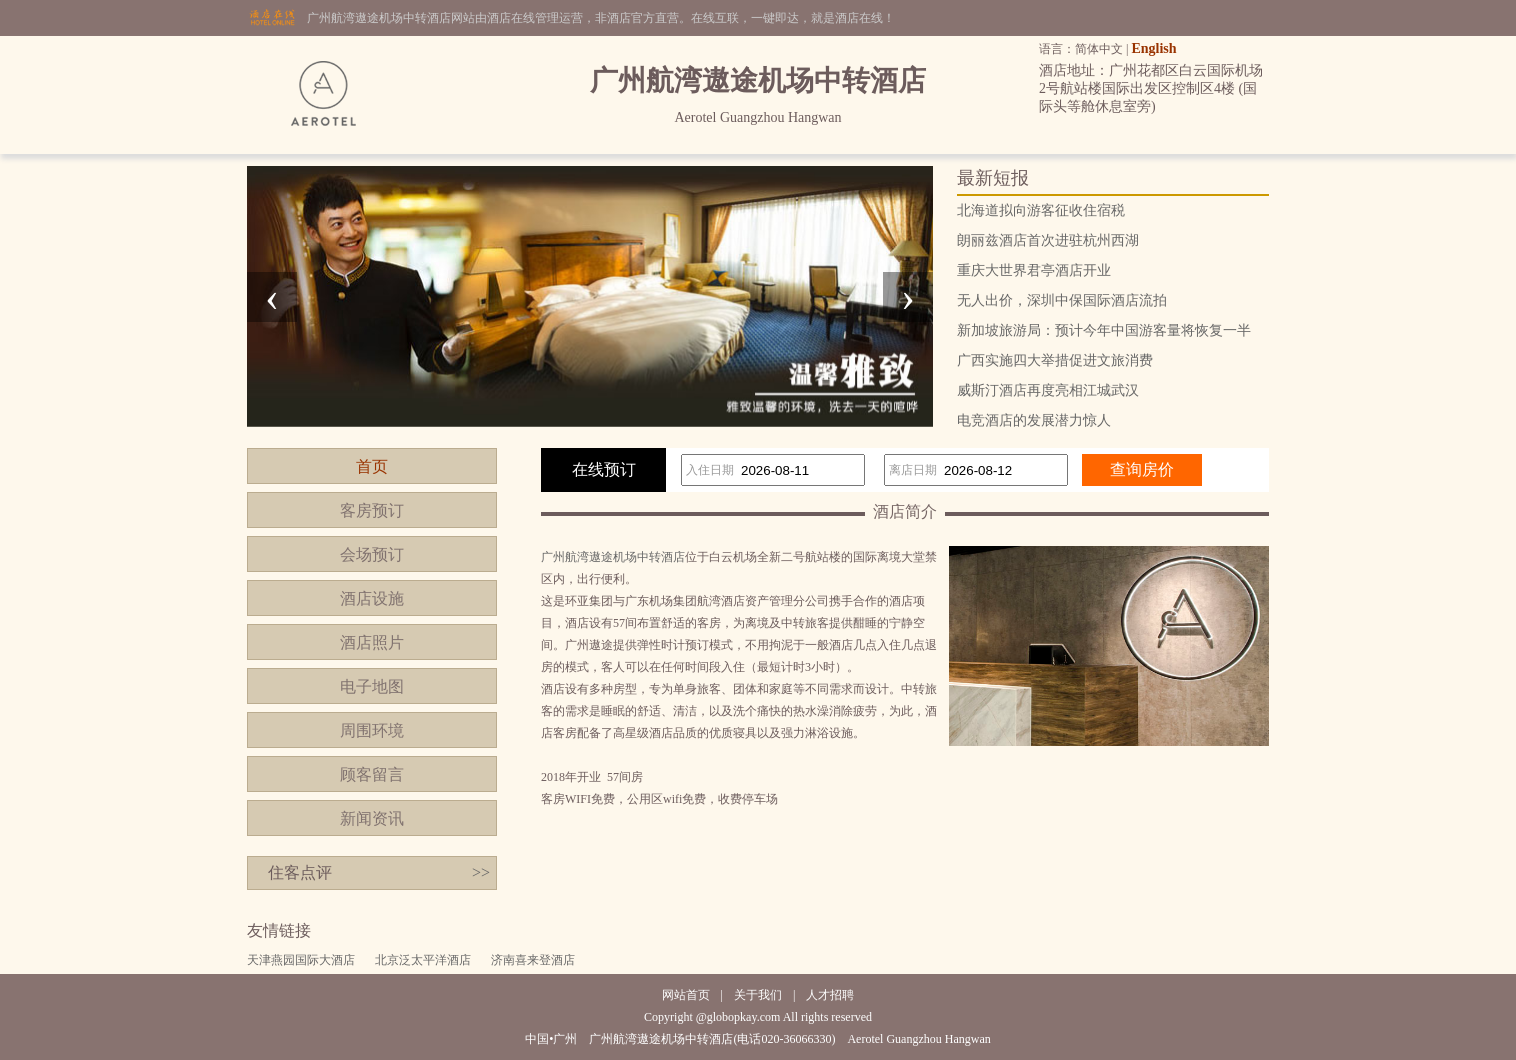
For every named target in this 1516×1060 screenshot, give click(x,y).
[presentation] (272, 297)
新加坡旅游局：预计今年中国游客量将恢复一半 (1104, 330)
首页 (372, 466)
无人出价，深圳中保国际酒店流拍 (1062, 300)
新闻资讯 (372, 818)
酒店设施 (372, 598)
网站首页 (686, 995)
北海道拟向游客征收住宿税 (1041, 210)
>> (481, 872)
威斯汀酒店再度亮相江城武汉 (1048, 390)
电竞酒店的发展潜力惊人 (1034, 420)
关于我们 (758, 995)
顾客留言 (372, 774)
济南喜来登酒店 (533, 960)
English (1153, 48)
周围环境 (372, 730)
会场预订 (372, 554)
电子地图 (372, 686)
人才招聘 (830, 995)
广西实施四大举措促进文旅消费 (1055, 360)
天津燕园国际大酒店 (301, 960)
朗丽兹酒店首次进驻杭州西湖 (1048, 240)
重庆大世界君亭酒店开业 (1034, 270)
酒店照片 (372, 642)
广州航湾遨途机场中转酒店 (613, 557)
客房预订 (372, 510)
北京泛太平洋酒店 (423, 960)
